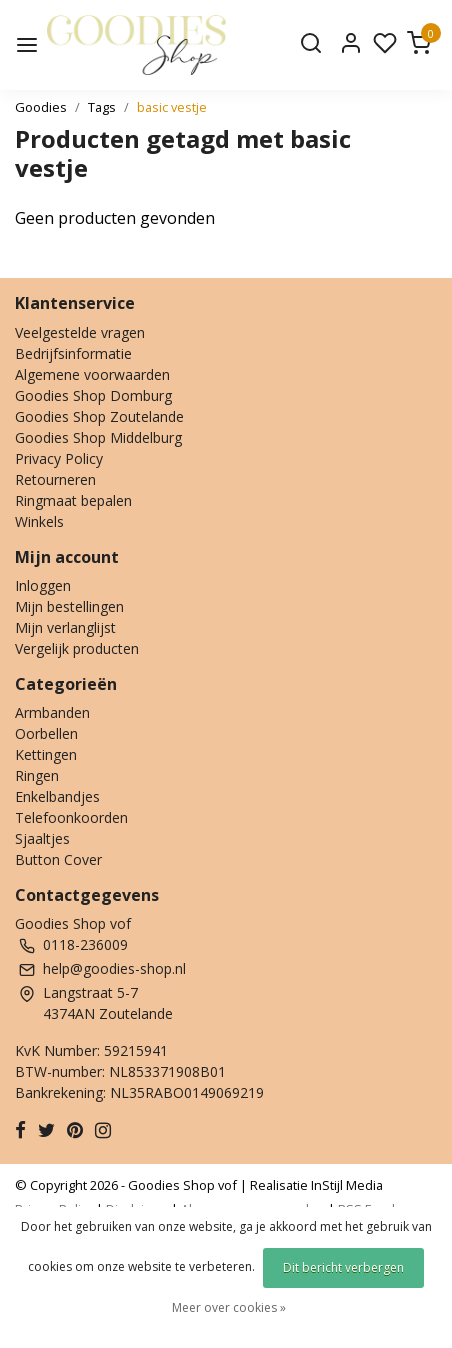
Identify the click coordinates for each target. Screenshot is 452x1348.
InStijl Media (345, 1185)
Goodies (41, 107)
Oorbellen (46, 733)
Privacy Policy (59, 458)
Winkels (39, 521)
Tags (102, 107)
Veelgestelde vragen (80, 332)
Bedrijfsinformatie (73, 353)
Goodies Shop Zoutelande (99, 416)
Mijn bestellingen (69, 606)
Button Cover (58, 859)
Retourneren (55, 479)
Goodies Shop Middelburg (98, 437)
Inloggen (43, 585)
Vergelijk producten (77, 648)
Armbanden (52, 712)
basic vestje (172, 107)
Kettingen (46, 754)
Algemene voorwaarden (92, 374)
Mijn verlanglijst (65, 627)
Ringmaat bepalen (73, 500)
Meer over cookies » (229, 1307)
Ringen (37, 775)
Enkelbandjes (57, 796)
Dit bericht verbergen (343, 1267)
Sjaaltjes (42, 838)
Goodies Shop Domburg (93, 395)
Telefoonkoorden (71, 817)
